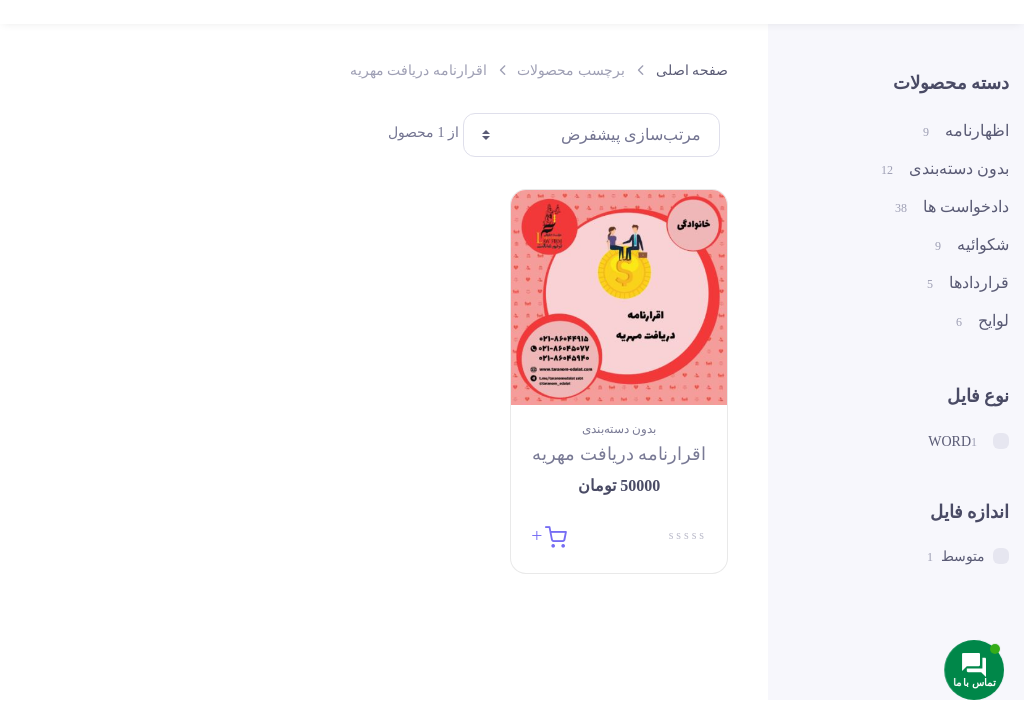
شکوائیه (972, 245)
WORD (968, 441)
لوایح (982, 321)
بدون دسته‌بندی (619, 429)
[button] (548, 534)
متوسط (975, 556)
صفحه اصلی (692, 70)
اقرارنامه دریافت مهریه (619, 454)
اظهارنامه (966, 131)
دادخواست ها (952, 207)
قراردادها (968, 283)
